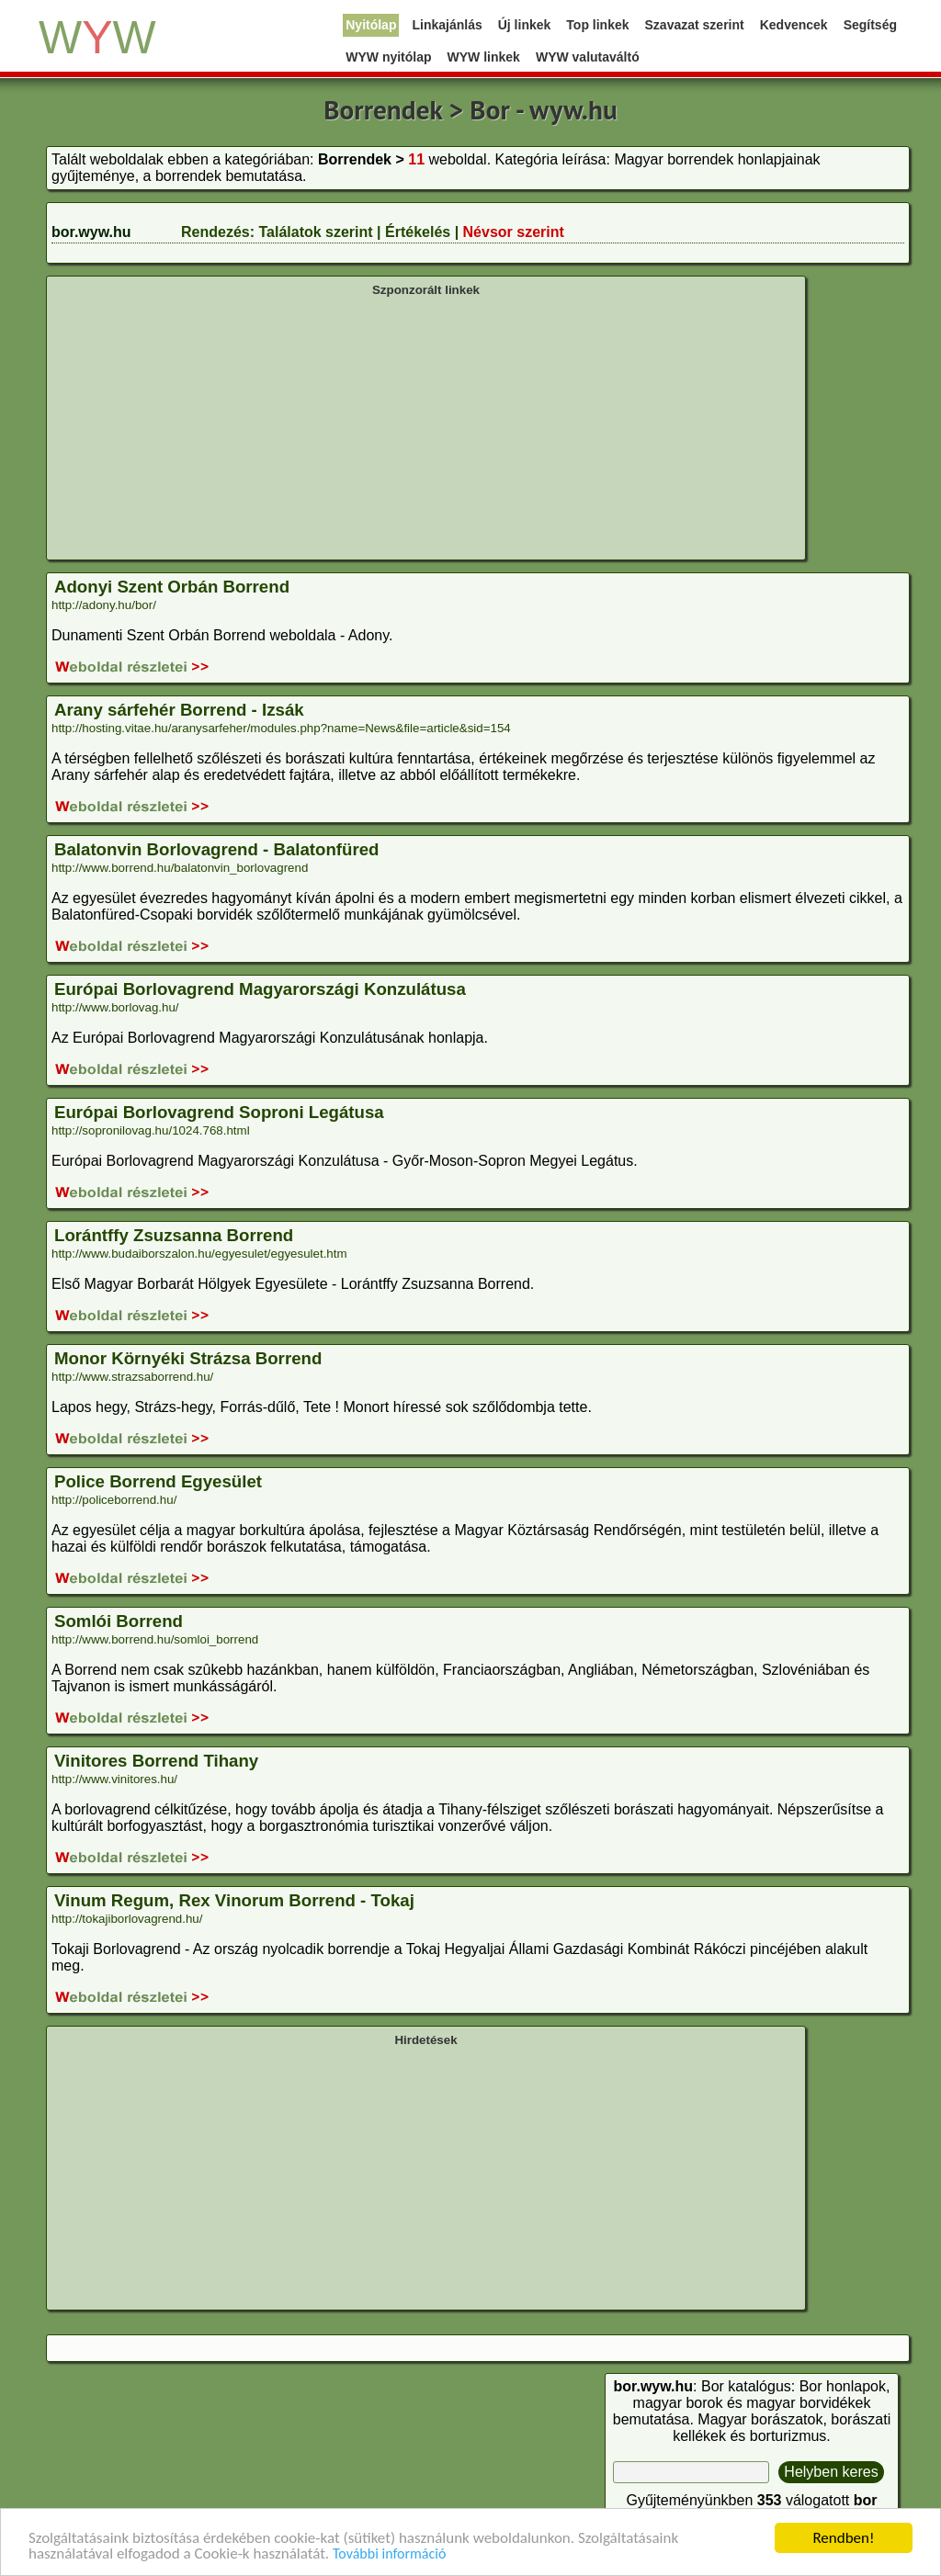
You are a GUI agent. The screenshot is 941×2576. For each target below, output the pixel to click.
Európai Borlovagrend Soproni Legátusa (219, 1112)
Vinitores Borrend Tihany (156, 1760)
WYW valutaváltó (588, 57)
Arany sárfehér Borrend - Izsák (179, 709)
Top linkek (597, 24)
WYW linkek (484, 57)
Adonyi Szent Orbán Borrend (171, 586)
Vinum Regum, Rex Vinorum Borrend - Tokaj (234, 1900)
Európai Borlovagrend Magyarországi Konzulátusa (260, 989)
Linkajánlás (447, 24)
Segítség (870, 24)
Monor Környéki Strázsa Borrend (188, 1358)
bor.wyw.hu (91, 232)
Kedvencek (794, 24)
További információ (389, 2554)
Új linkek (524, 24)
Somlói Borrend (118, 1621)
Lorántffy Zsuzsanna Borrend (173, 1235)
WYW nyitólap (388, 57)
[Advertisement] (426, 426)
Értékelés (417, 232)
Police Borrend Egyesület (158, 1481)
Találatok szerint (315, 232)
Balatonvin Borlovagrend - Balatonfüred (216, 849)
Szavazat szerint (694, 24)
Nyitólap (371, 24)
